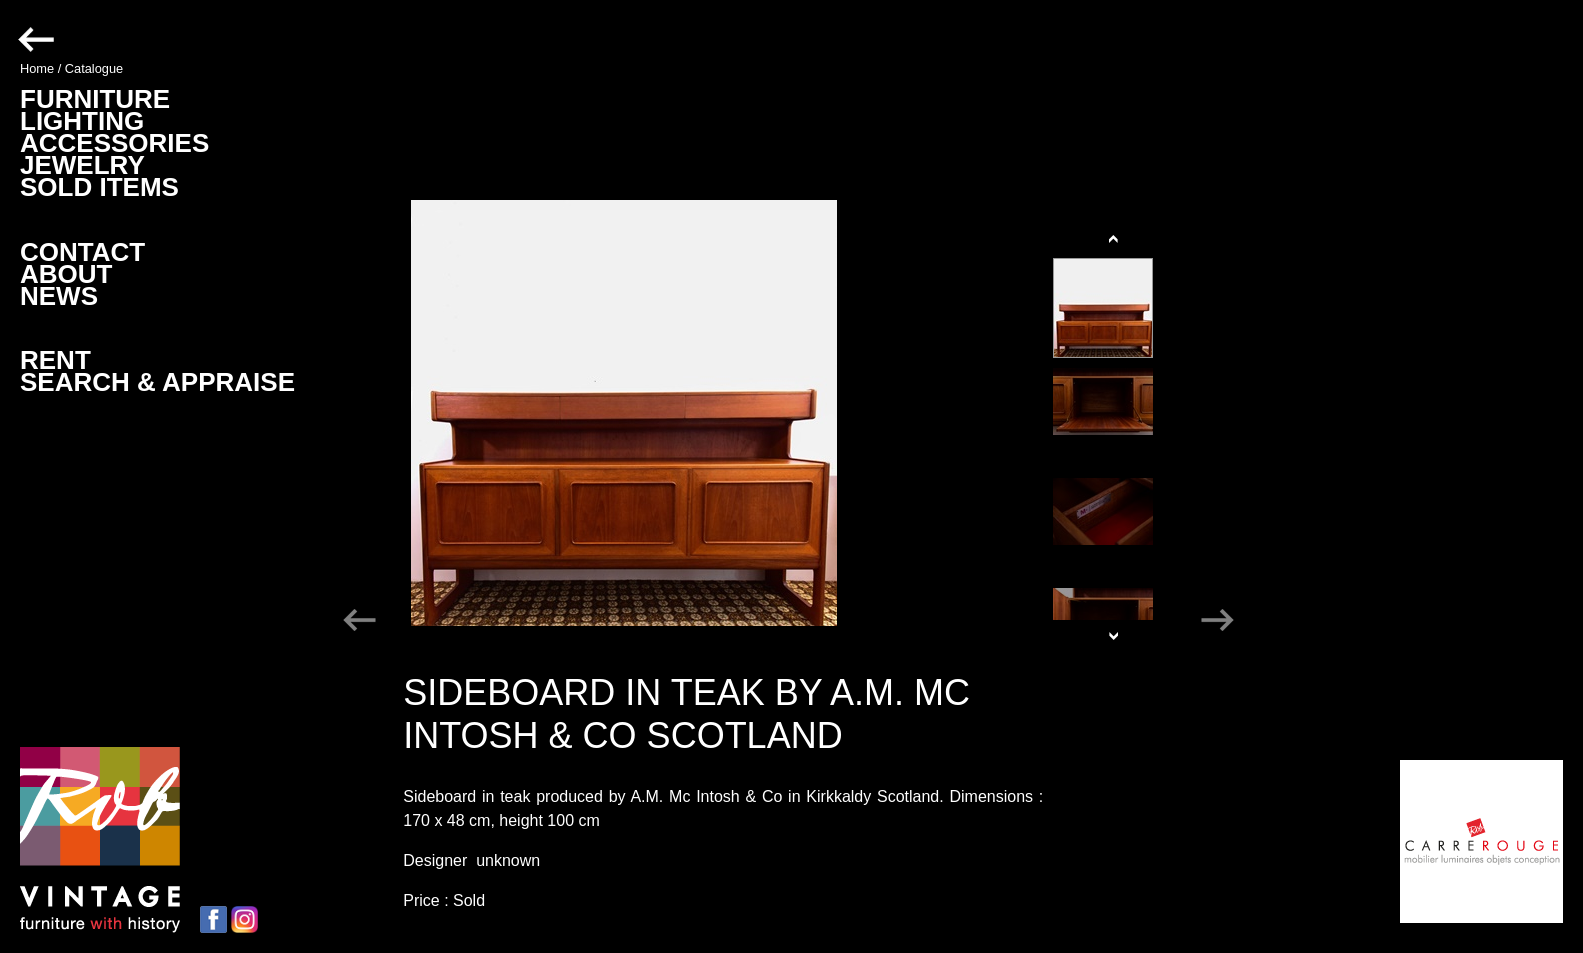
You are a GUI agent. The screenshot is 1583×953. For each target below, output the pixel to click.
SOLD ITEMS (99, 187)
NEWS (59, 296)
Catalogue (94, 68)
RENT (55, 360)
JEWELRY (82, 165)
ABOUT (66, 274)
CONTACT (82, 252)
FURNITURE (95, 99)
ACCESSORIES (114, 143)
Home (37, 68)
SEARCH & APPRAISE (157, 382)
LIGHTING (82, 121)
